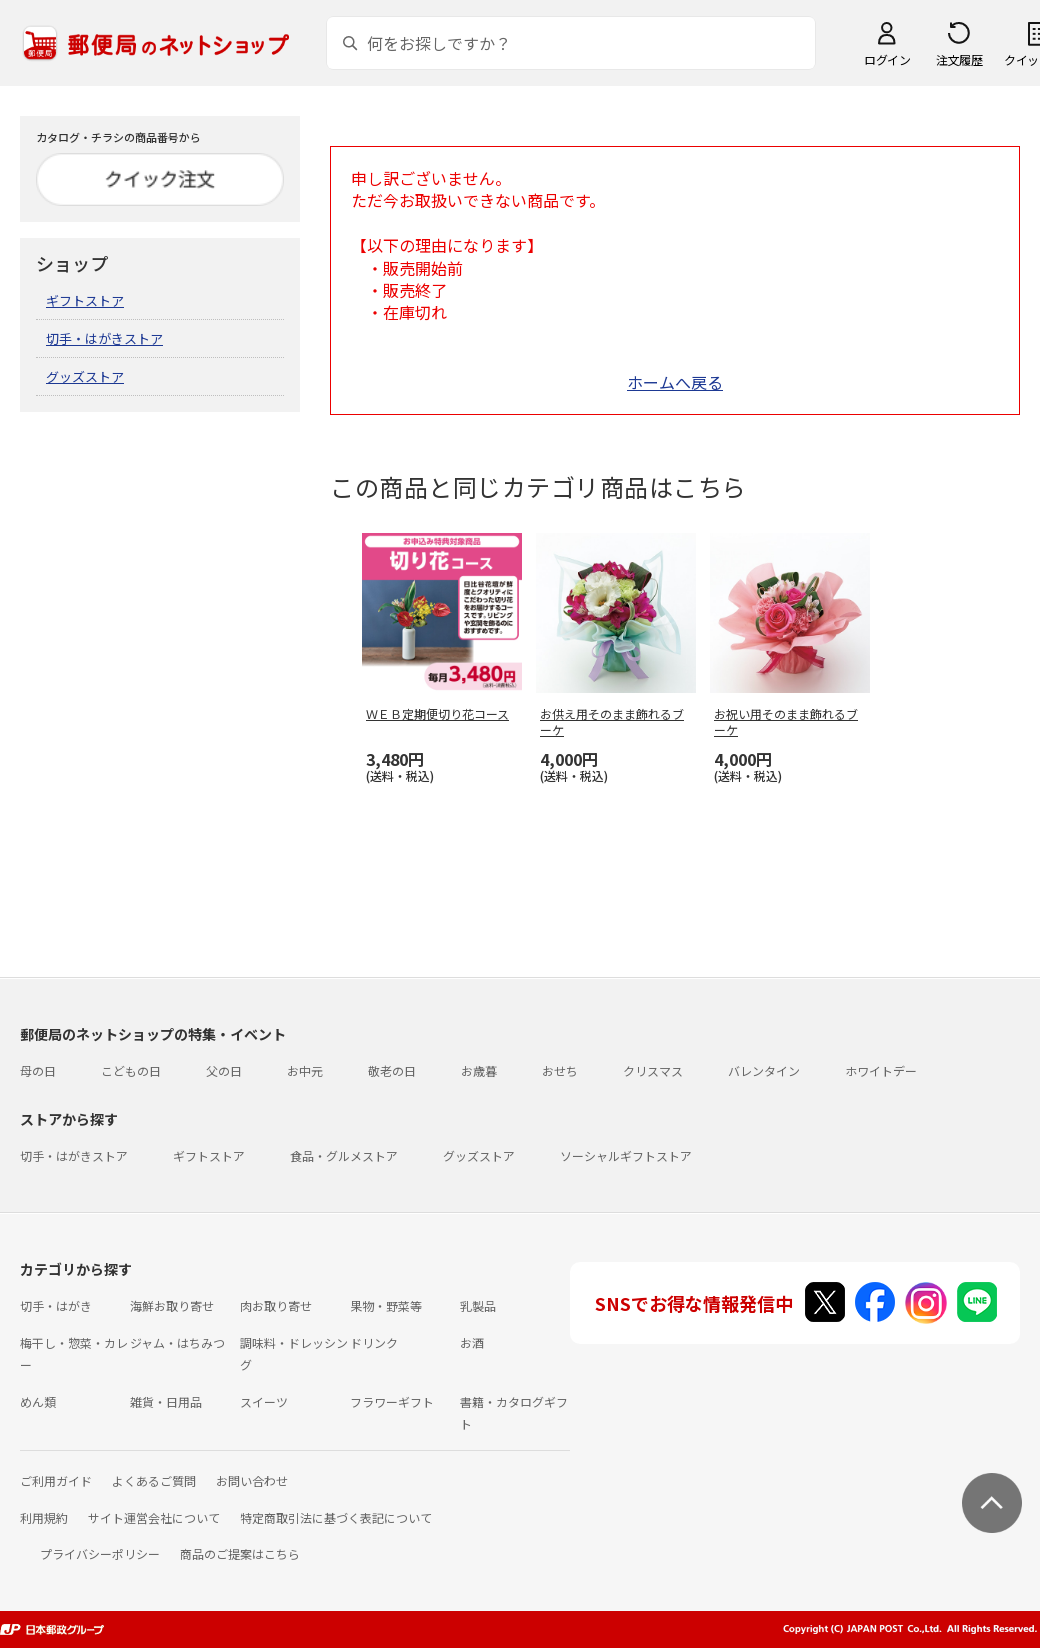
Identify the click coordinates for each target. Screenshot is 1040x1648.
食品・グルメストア (344, 1155)
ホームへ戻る (675, 382)
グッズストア (85, 376)
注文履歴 (959, 59)
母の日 (38, 1070)
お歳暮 (479, 1070)
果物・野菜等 (386, 1305)
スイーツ (264, 1401)
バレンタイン (764, 1070)
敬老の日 (392, 1070)
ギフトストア (85, 300)
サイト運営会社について (154, 1517)
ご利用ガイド (56, 1480)
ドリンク (374, 1342)
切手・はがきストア (104, 338)
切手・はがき (56, 1305)
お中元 (305, 1070)
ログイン (887, 59)
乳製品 (478, 1305)
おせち (560, 1070)
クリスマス (653, 1070)
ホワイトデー (881, 1070)
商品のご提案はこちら (240, 1553)
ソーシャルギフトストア (626, 1155)
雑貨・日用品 (166, 1401)
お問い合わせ (252, 1480)
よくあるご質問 (154, 1480)
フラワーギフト (392, 1401)
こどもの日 (131, 1070)
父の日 (224, 1070)
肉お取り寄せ (276, 1305)
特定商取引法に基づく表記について (336, 1517)
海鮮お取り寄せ (172, 1305)
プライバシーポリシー (100, 1553)
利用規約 (44, 1517)
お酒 (472, 1342)
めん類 (38, 1401)
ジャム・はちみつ (177, 1342)
